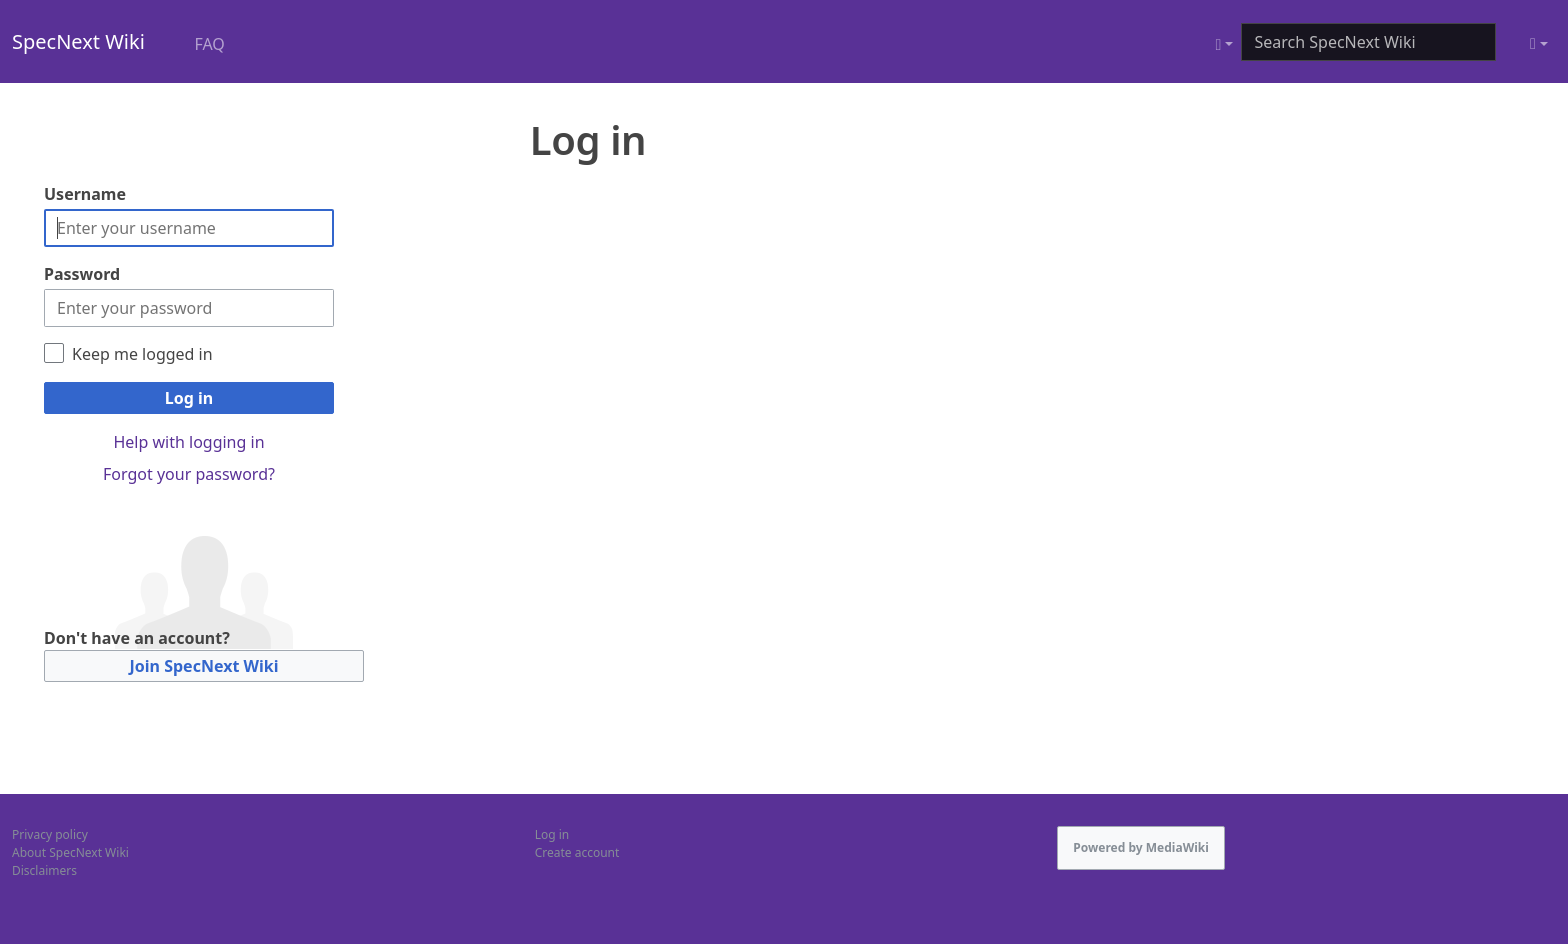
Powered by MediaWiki (1141, 847)
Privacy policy (50, 834)
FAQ (209, 44)
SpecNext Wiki (78, 41)
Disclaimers (44, 870)
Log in (189, 398)
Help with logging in (188, 442)
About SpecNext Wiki (70, 852)
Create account (577, 852)
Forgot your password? (189, 474)
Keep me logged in (142, 354)
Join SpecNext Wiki (204, 666)
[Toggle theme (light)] (1539, 44)
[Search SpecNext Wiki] (1368, 42)
